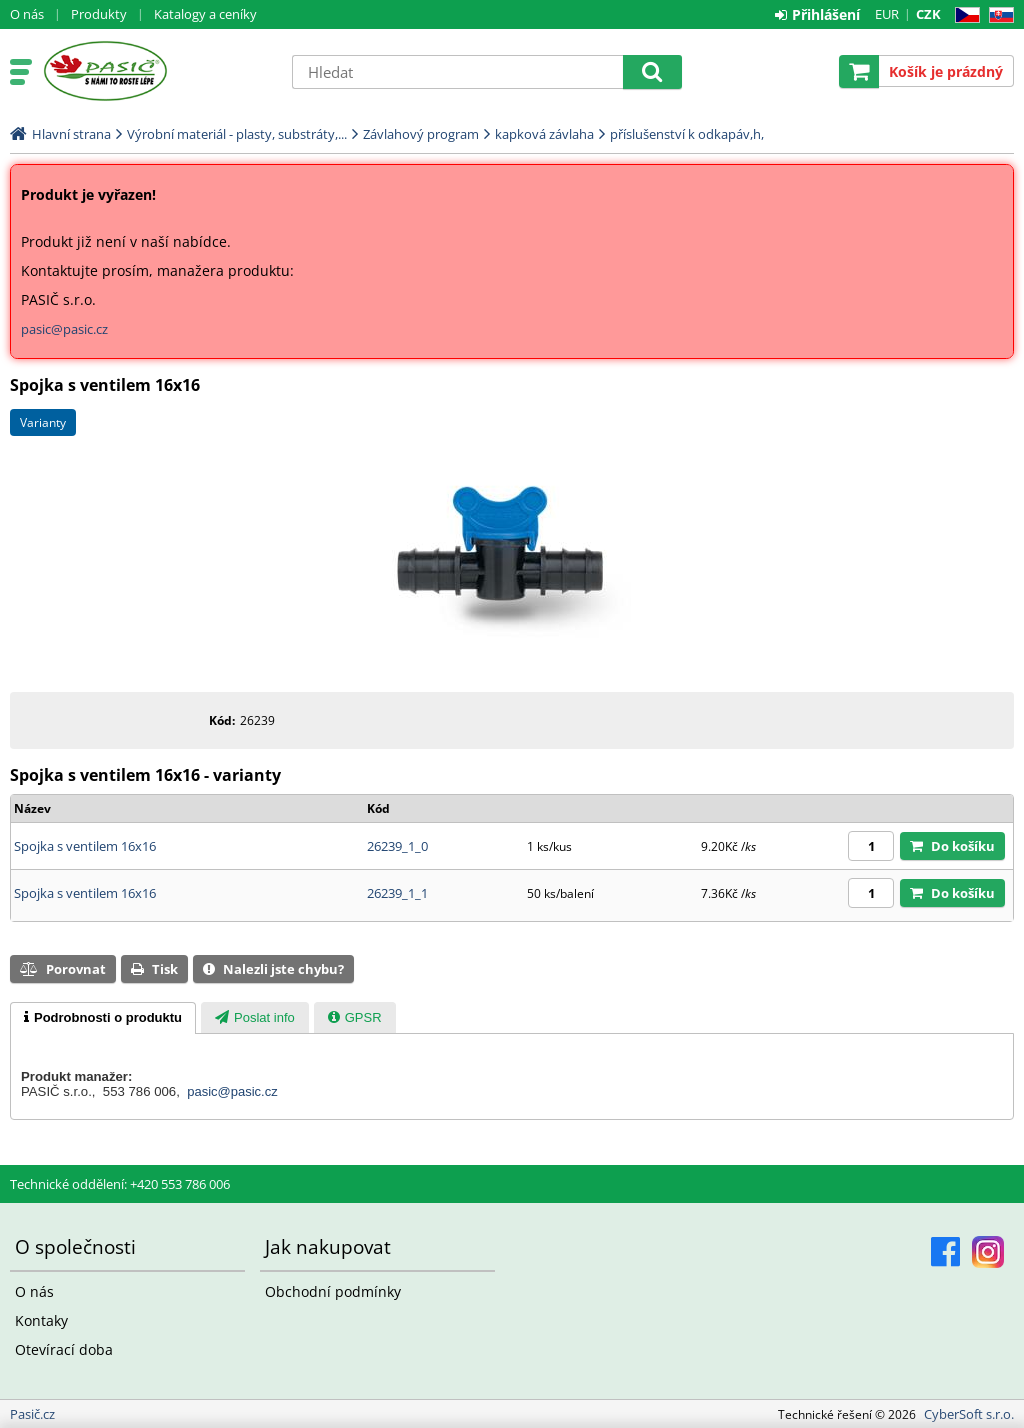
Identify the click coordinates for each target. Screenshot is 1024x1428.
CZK (928, 14)
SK (997, 15)
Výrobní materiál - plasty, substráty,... (237, 134)
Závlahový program (421, 134)
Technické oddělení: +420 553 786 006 (120, 1184)
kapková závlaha (544, 134)
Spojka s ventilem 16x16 (85, 846)
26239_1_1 (397, 893)
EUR (887, 14)
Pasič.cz (157, 71)
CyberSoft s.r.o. (969, 1414)
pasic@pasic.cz (64, 329)
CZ (963, 15)
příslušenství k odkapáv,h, (687, 134)
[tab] (103, 1018)
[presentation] (103, 1018)
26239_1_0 (397, 846)
